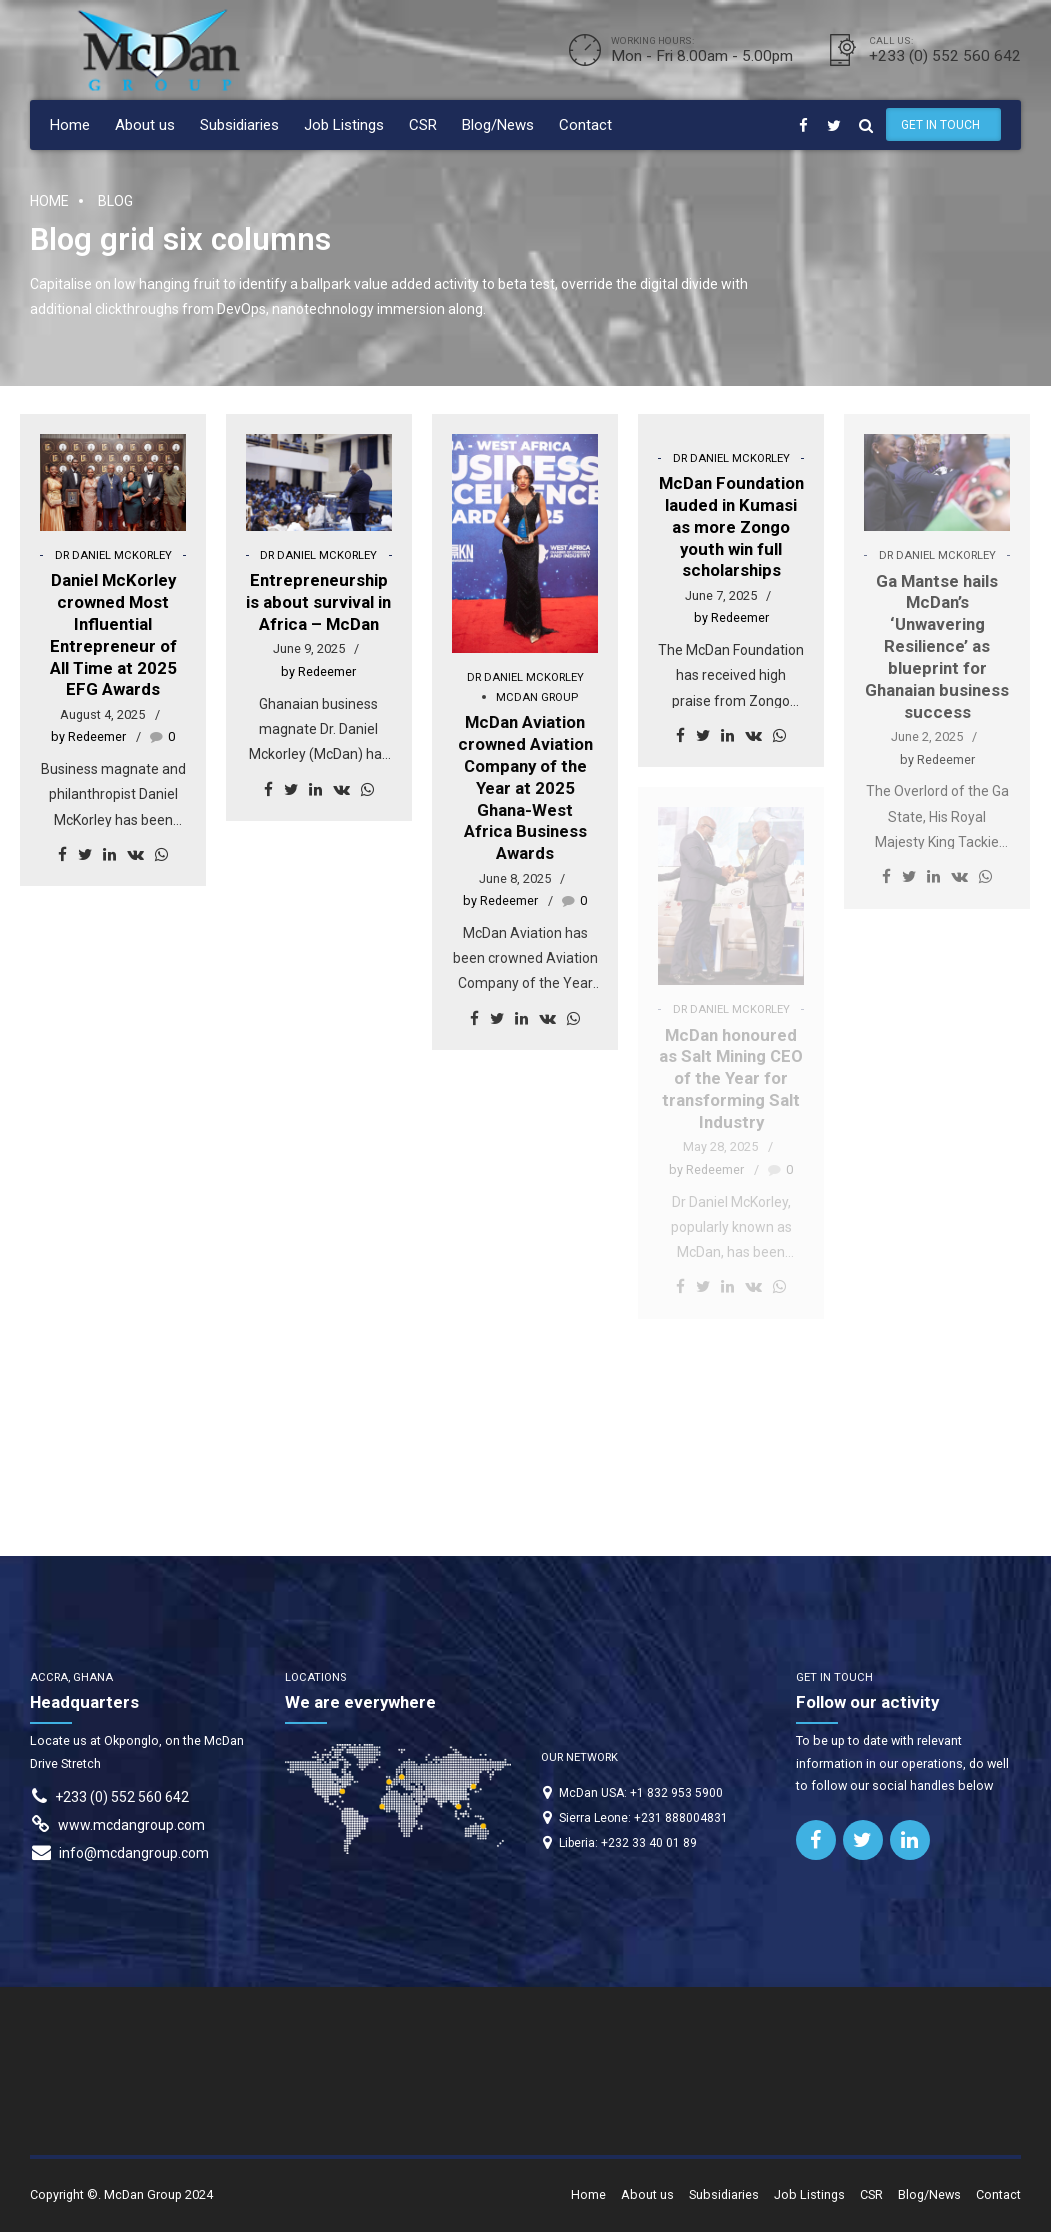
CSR (423, 125)
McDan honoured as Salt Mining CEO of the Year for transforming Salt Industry (731, 1078)
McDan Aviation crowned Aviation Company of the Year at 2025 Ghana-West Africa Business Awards (525, 787)
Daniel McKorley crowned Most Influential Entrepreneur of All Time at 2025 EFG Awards (113, 634)
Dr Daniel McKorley (113, 555)
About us (145, 125)
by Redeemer (88, 736)
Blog (115, 201)
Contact (585, 125)
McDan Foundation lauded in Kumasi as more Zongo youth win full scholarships (731, 526)
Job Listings (344, 125)
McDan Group (537, 697)
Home (70, 125)
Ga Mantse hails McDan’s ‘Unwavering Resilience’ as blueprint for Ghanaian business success (937, 646)
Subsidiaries (239, 125)
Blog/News (498, 125)
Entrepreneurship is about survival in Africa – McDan (318, 602)
